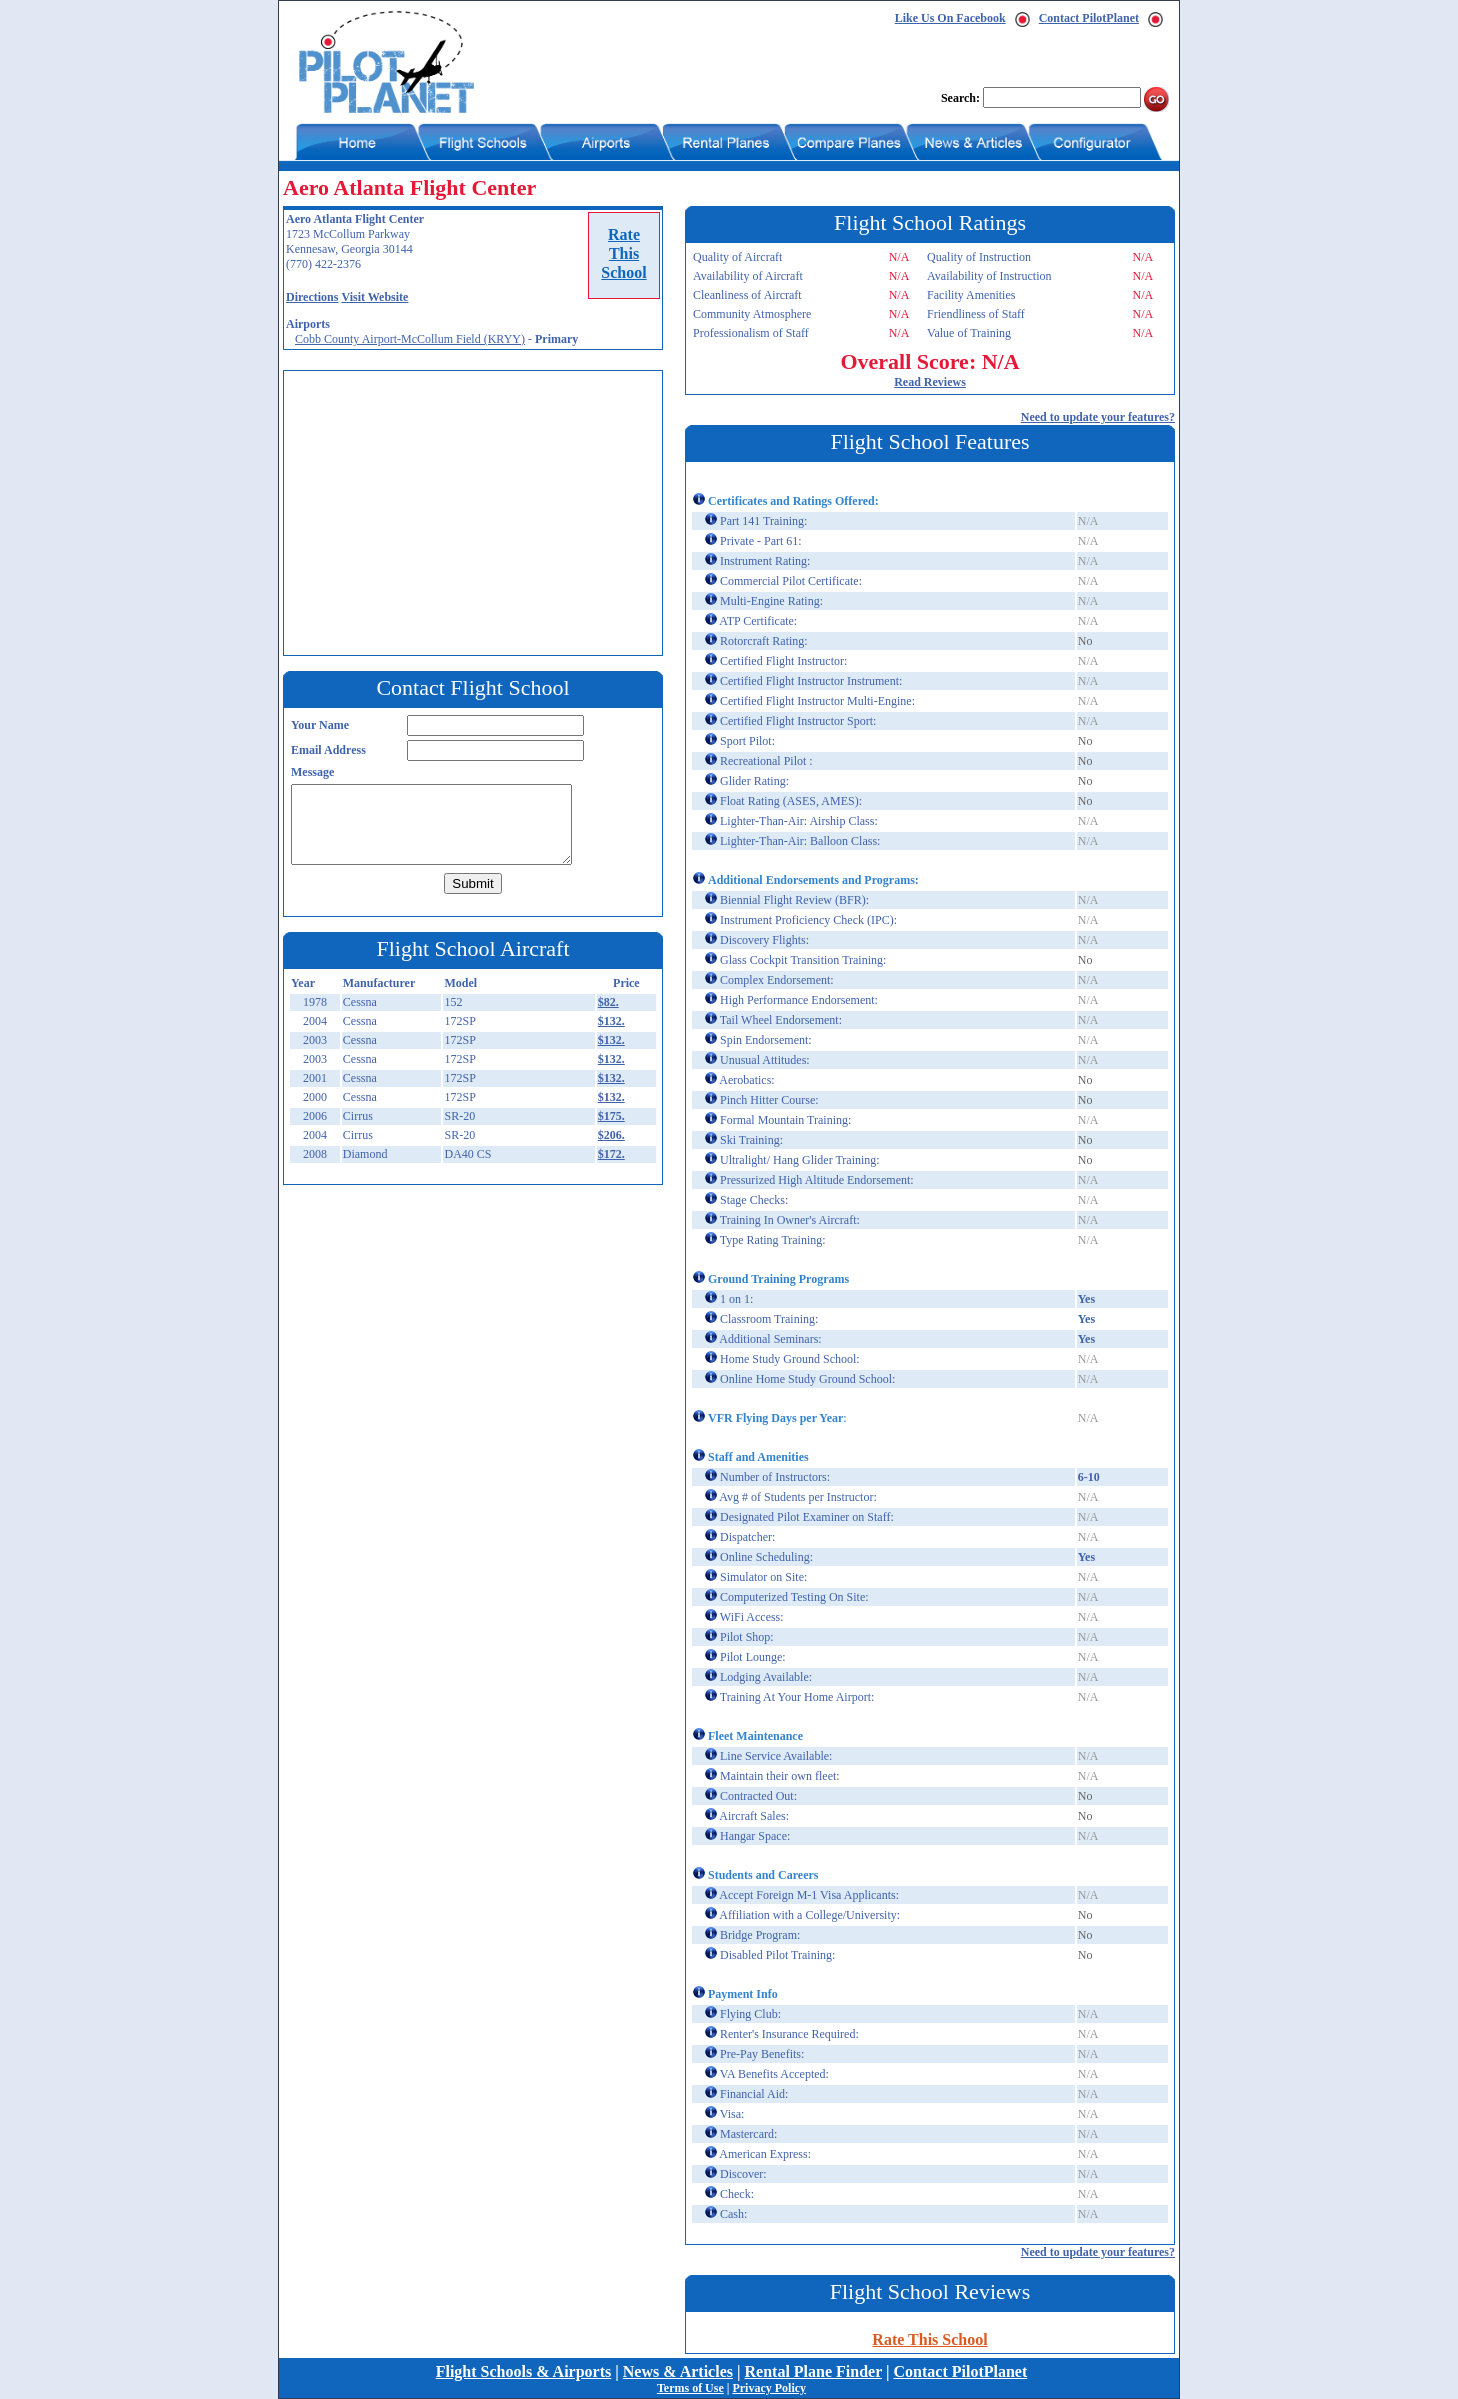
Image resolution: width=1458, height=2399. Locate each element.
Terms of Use (690, 2388)
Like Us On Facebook (950, 18)
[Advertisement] (478, 511)
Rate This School (929, 2339)
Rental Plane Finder (813, 2371)
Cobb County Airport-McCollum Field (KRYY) (410, 339)
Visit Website (374, 297)
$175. (611, 1116)
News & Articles (678, 2371)
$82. (608, 1002)
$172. (611, 1154)
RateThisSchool (623, 253)
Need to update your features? (1098, 417)
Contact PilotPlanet (1089, 18)
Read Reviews (930, 382)
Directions (312, 297)
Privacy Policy (769, 2388)
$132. (611, 1021)
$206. (611, 1135)
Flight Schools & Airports (524, 2371)
